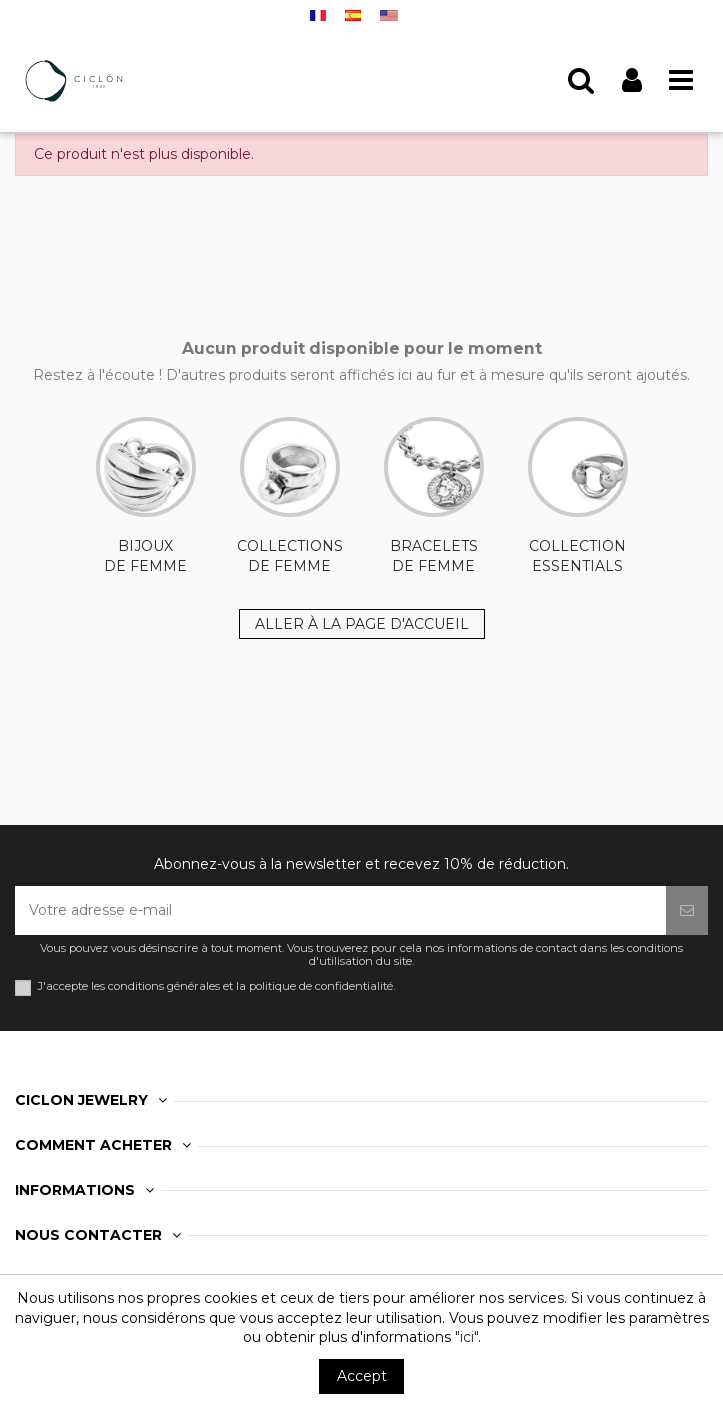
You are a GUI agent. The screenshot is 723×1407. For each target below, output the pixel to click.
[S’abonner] (687, 910)
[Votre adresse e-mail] (340, 910)
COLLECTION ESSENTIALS (578, 496)
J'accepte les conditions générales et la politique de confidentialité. (216, 986)
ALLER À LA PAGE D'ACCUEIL (362, 624)
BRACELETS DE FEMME (434, 496)
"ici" (466, 1337)
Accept (362, 1376)
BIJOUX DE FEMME (146, 496)
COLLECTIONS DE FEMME (290, 496)
